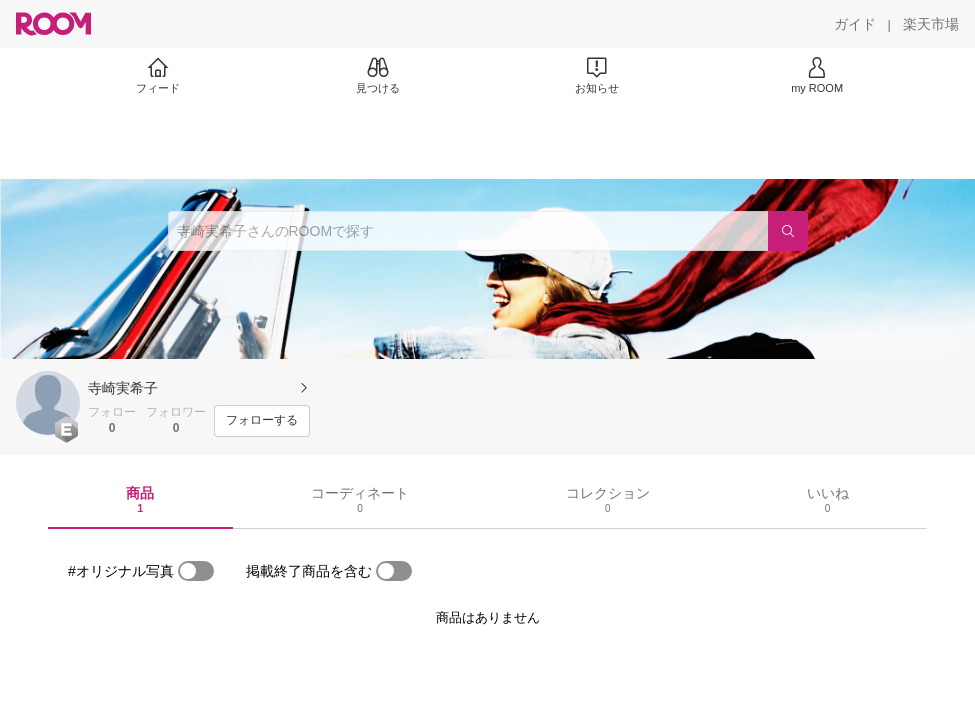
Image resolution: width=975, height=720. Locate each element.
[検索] (788, 231)
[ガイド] (855, 24)
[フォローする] (262, 421)
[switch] (196, 571)
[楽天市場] (931, 24)
